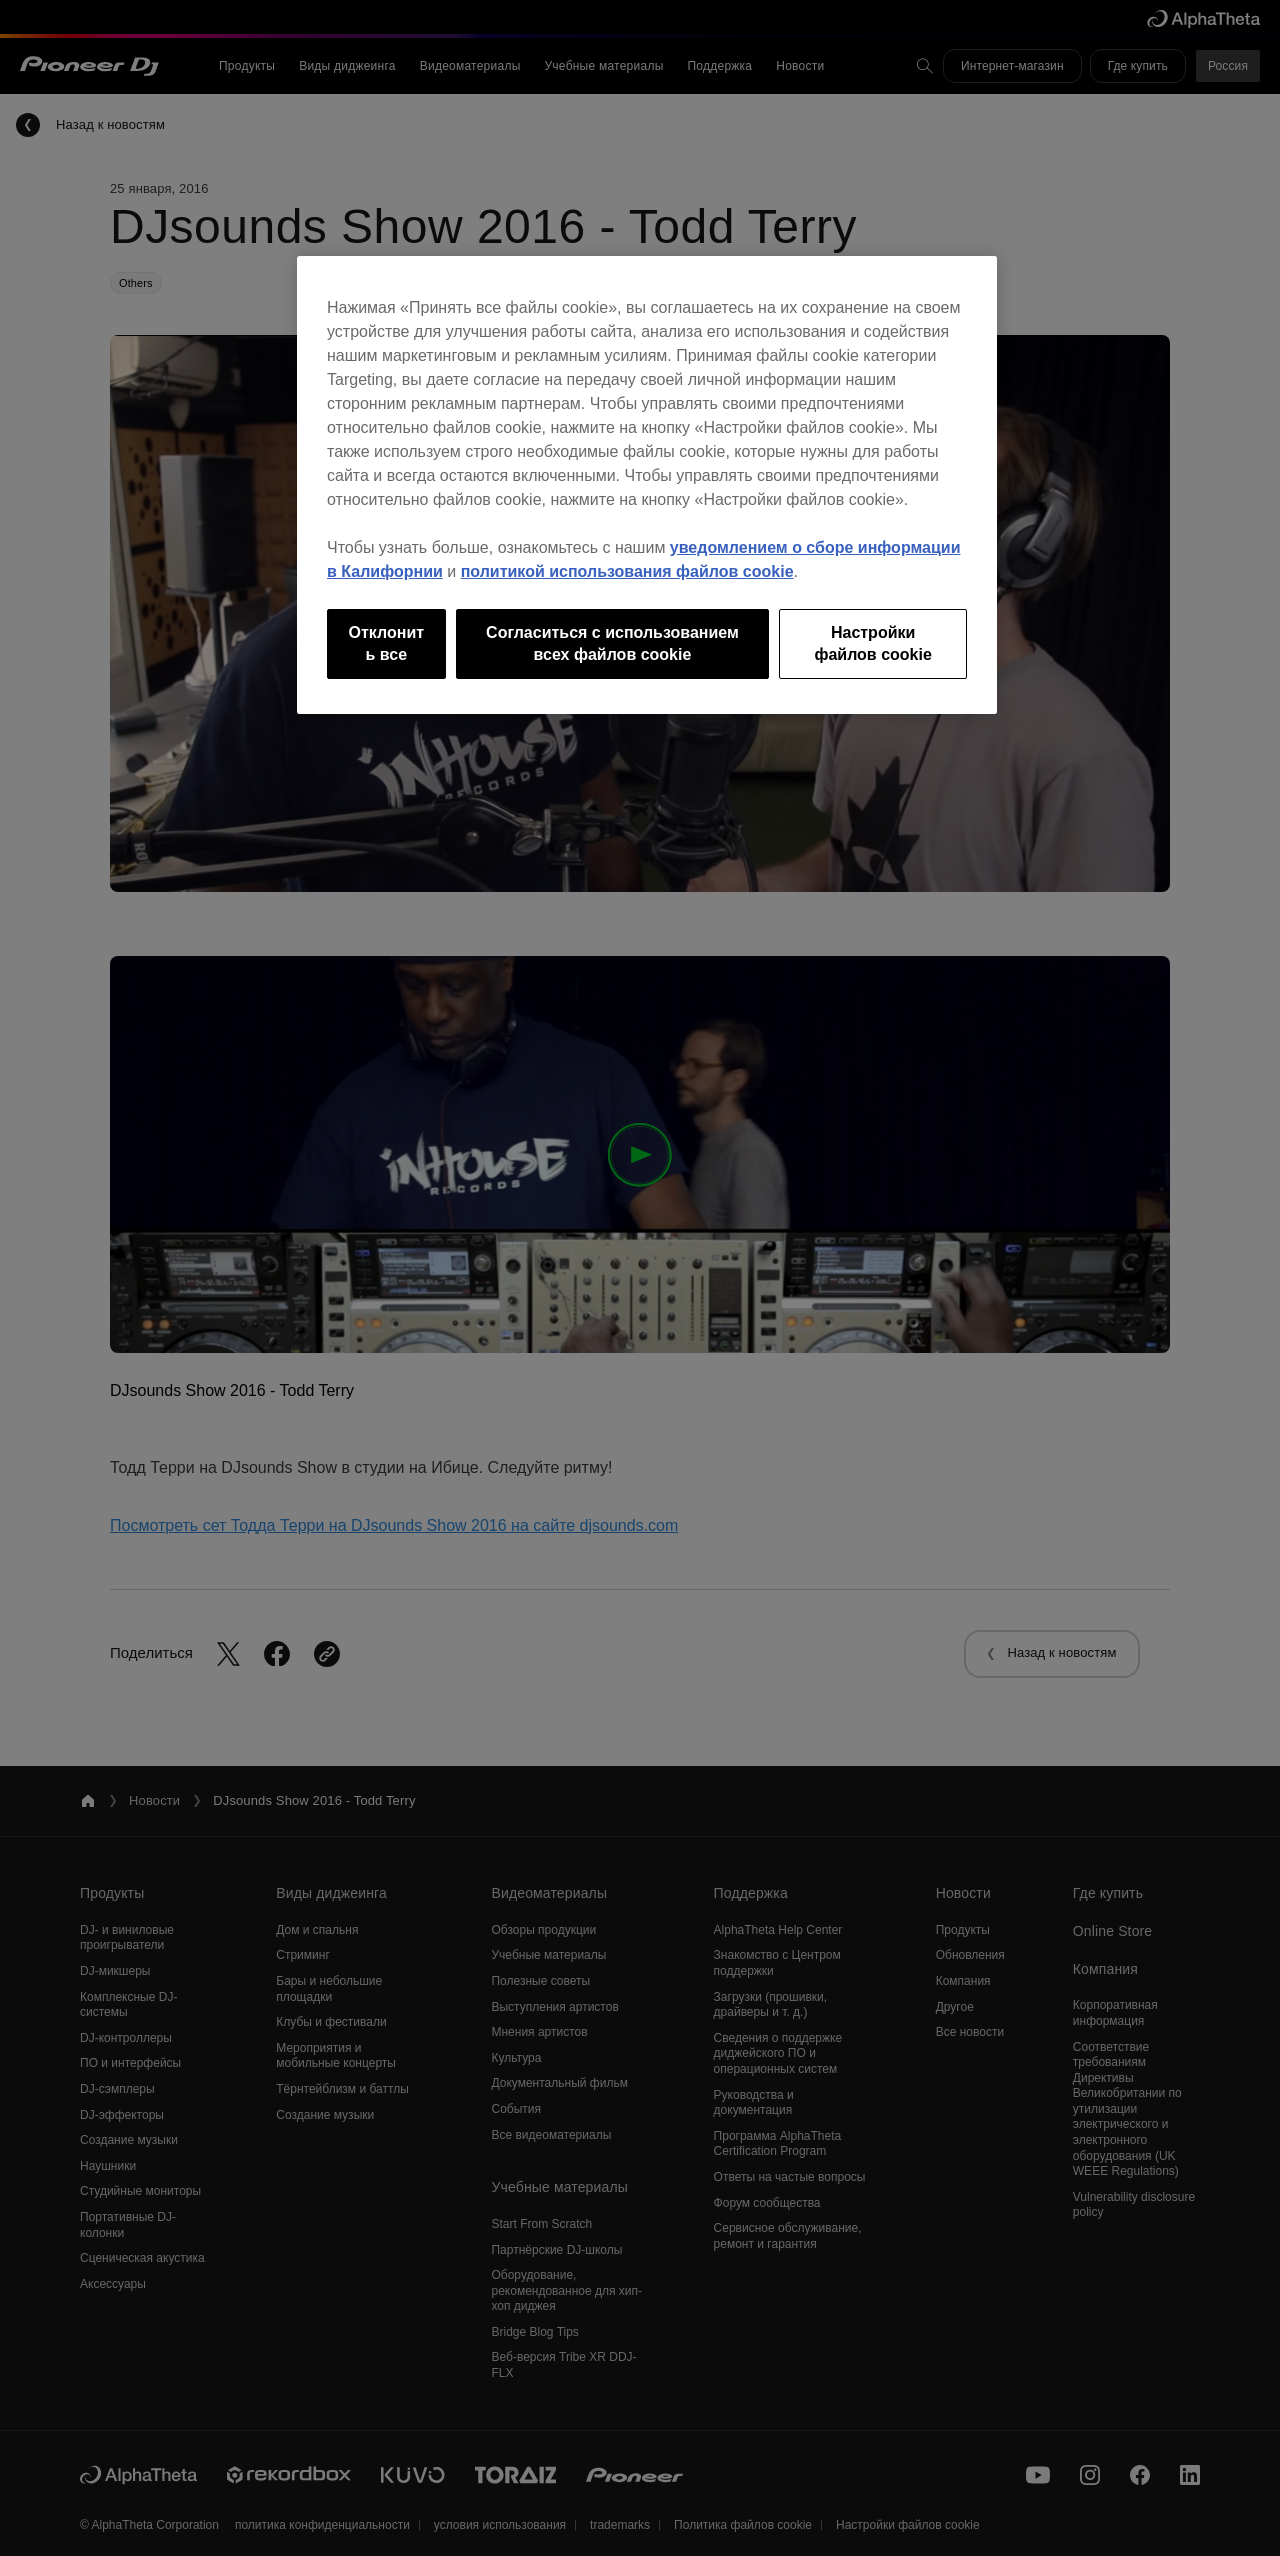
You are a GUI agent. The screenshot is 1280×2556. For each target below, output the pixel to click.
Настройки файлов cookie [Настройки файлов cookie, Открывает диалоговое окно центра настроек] (872, 643)
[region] (647, 485)
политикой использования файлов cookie (627, 571)
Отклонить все (387, 643)
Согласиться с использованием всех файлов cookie (612, 643)
